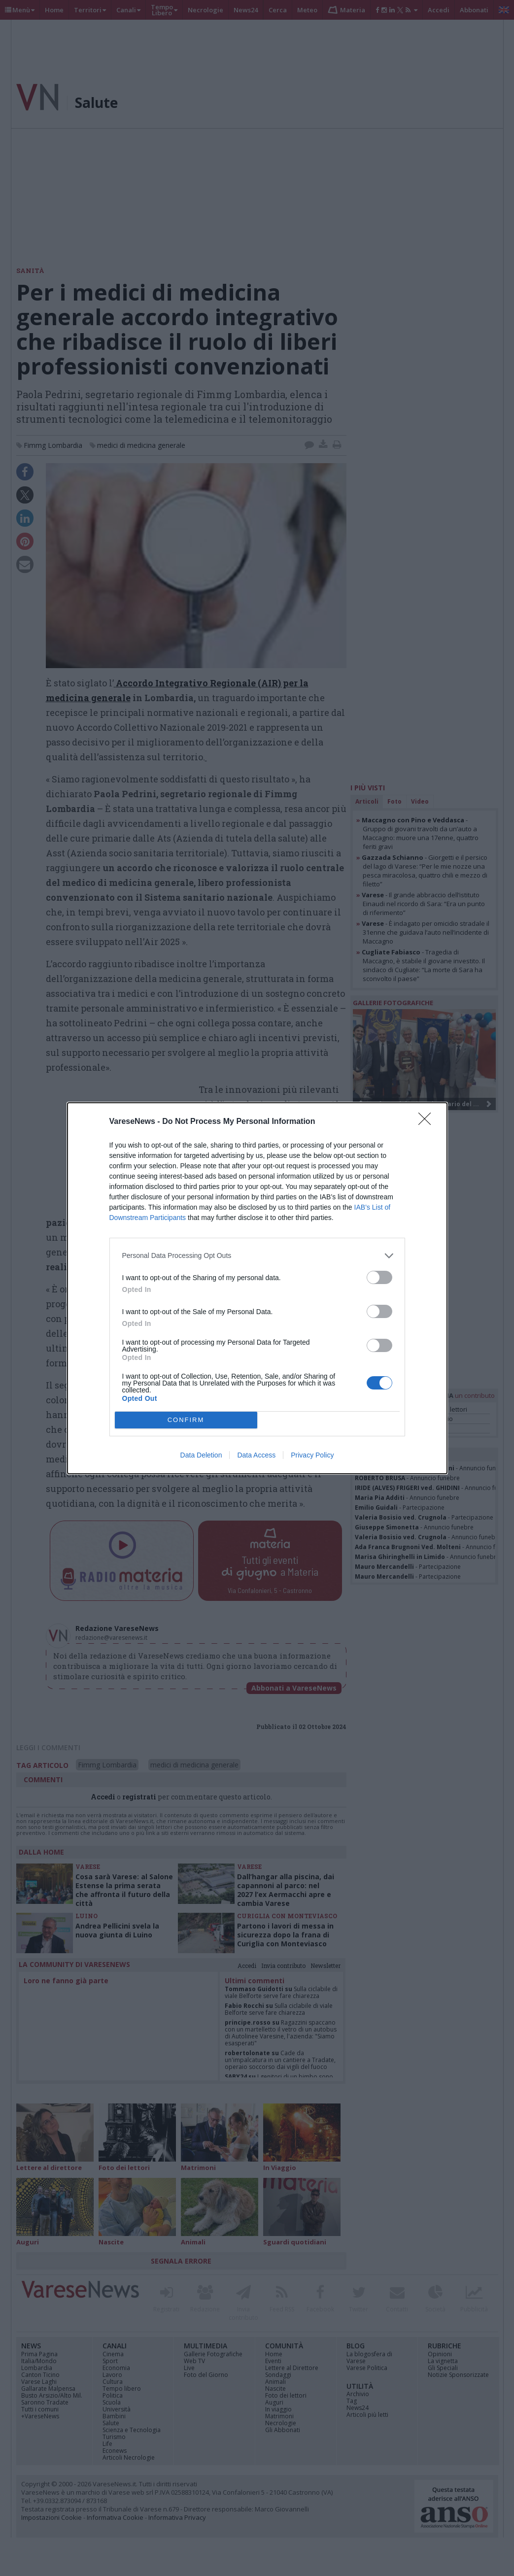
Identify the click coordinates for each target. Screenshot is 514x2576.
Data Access (256, 1455)
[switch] (379, 1277)
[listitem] (257, 1256)
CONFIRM (186, 1420)
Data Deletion (201, 1455)
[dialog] (257, 1288)
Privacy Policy (312, 1455)
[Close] (427, 1122)
